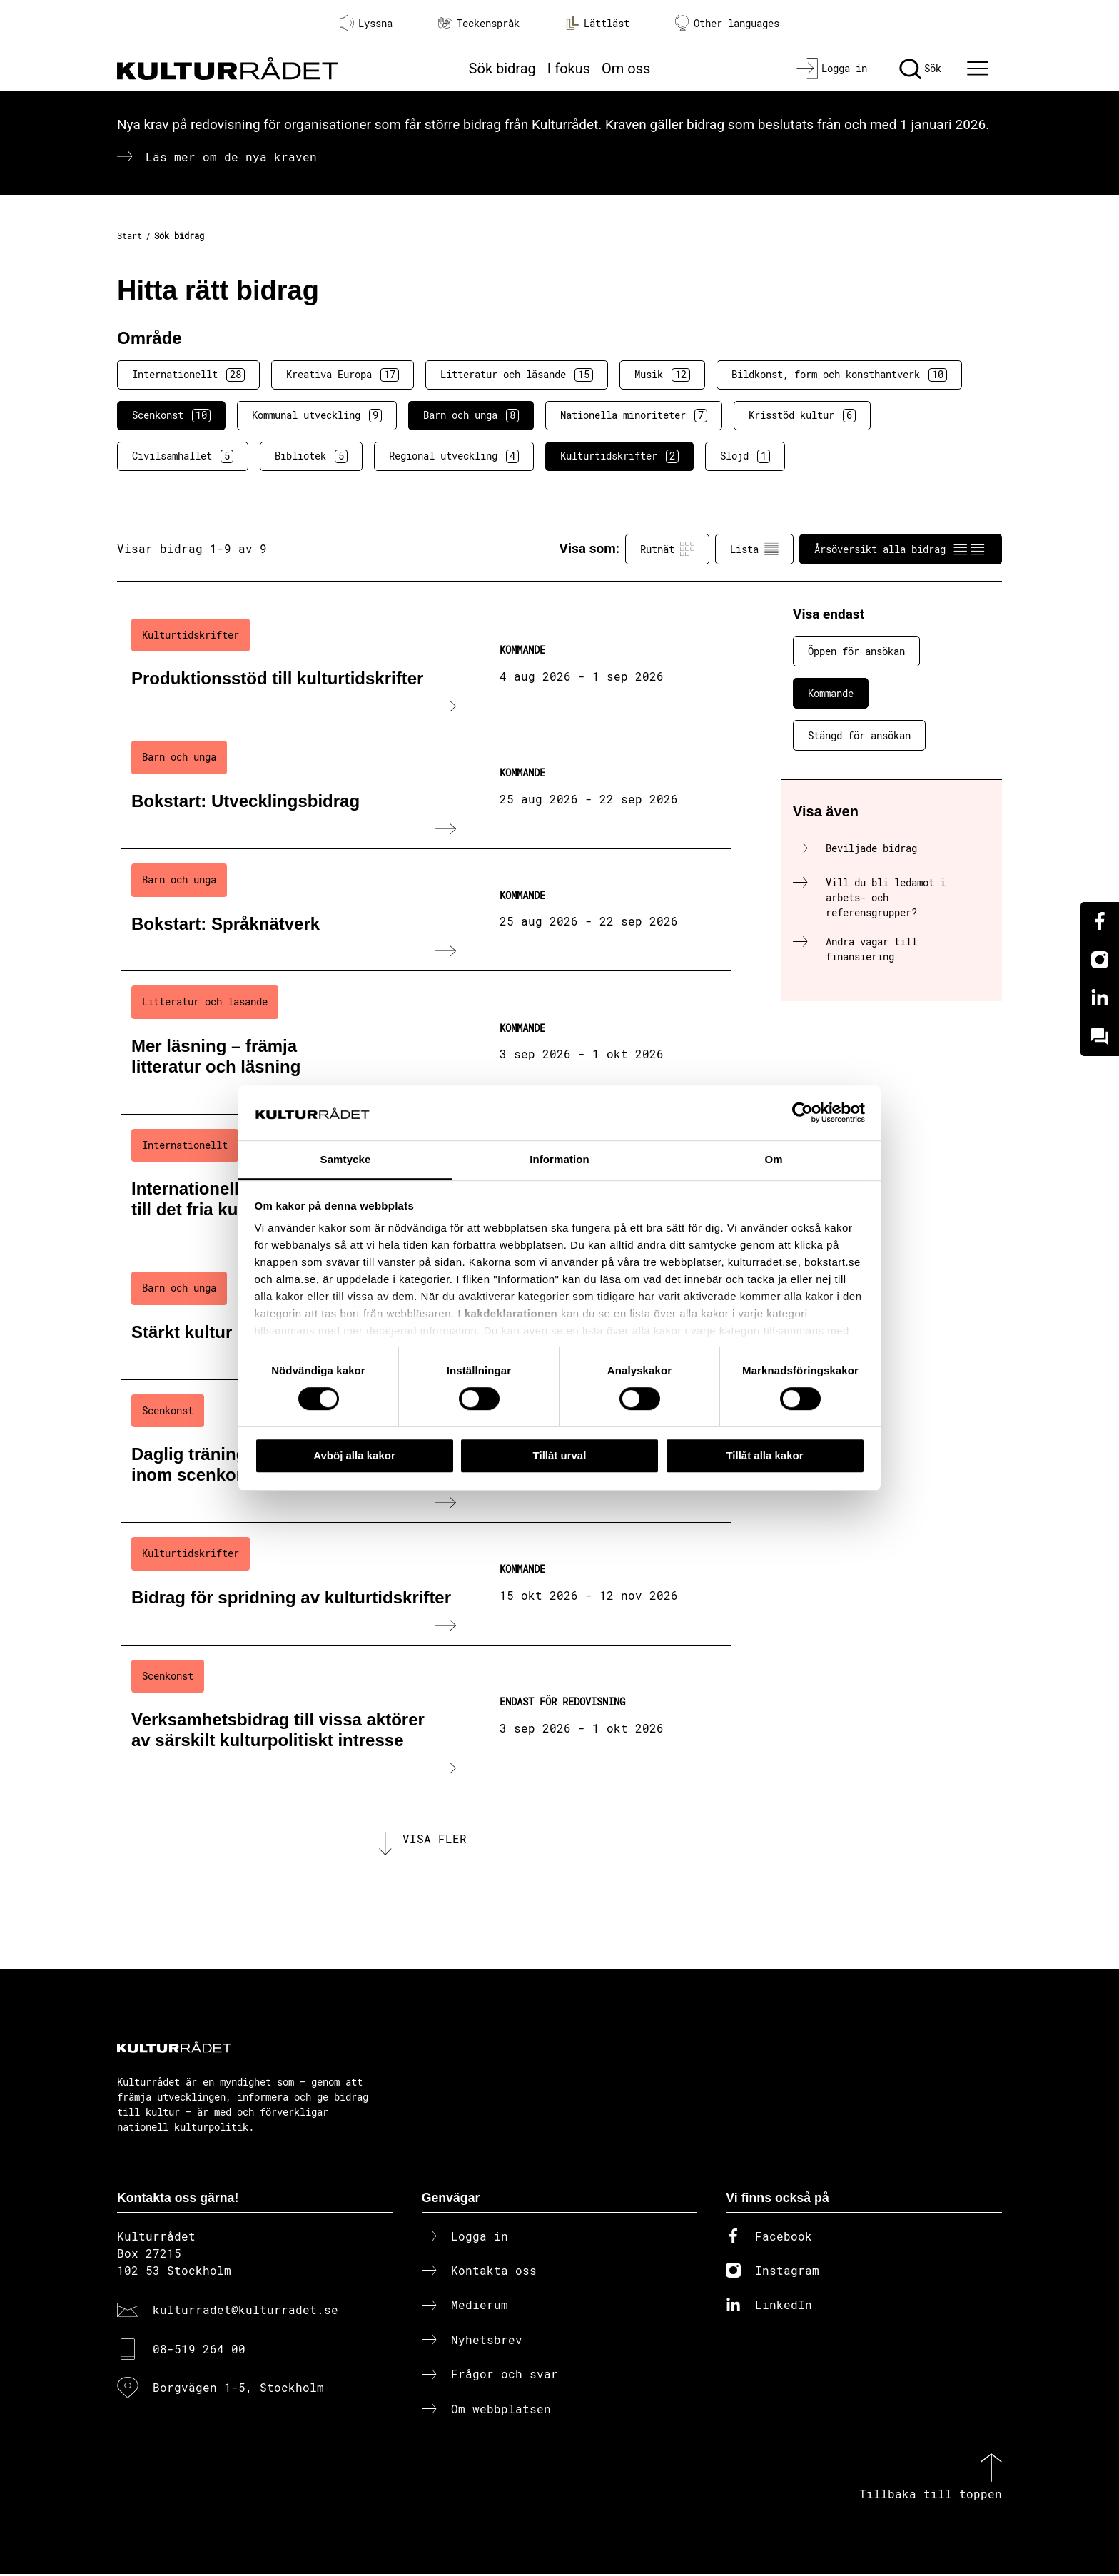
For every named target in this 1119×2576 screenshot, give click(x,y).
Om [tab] (773, 1159)
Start (129, 235)
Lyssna (366, 22)
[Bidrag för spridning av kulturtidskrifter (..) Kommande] (426, 1584)
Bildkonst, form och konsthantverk (839, 374)
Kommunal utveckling (317, 415)
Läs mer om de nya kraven (231, 156)
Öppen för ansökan (856, 651)
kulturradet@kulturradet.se (245, 2312)
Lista (754, 549)
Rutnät (667, 549)
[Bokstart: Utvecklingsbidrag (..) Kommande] (426, 787)
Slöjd (745, 456)
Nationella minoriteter (633, 415)
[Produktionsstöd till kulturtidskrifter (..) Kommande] (426, 665)
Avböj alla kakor (354, 1455)
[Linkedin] (1099, 998)
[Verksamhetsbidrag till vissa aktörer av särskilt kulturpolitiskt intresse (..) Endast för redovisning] (426, 1717)
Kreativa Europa (342, 374)
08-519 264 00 (199, 2350)
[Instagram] (1099, 959)
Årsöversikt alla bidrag (900, 549)
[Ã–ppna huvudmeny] (980, 68)
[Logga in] (831, 68)
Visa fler (434, 1839)
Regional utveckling (454, 456)
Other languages (727, 23)
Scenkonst (171, 415)
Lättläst (597, 23)
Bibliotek (311, 456)
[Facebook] (1099, 921)
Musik (662, 374)
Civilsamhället (182, 456)
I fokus (568, 68)
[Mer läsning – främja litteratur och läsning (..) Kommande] (426, 1042)
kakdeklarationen (511, 1314)
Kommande (831, 693)
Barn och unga (471, 415)
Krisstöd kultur (802, 415)
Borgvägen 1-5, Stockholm (238, 2390)
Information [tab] (559, 1159)
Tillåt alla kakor (764, 1455)
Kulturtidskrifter (619, 456)
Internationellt (188, 374)
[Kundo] (1099, 1037)
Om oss (626, 68)
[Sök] (920, 68)
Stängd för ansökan (859, 735)
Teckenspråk (479, 23)
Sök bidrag (502, 68)
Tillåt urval (560, 1455)
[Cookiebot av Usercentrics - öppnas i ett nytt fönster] (802, 1113)
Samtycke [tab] (345, 1159)
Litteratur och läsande (516, 374)
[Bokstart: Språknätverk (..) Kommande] (426, 910)
